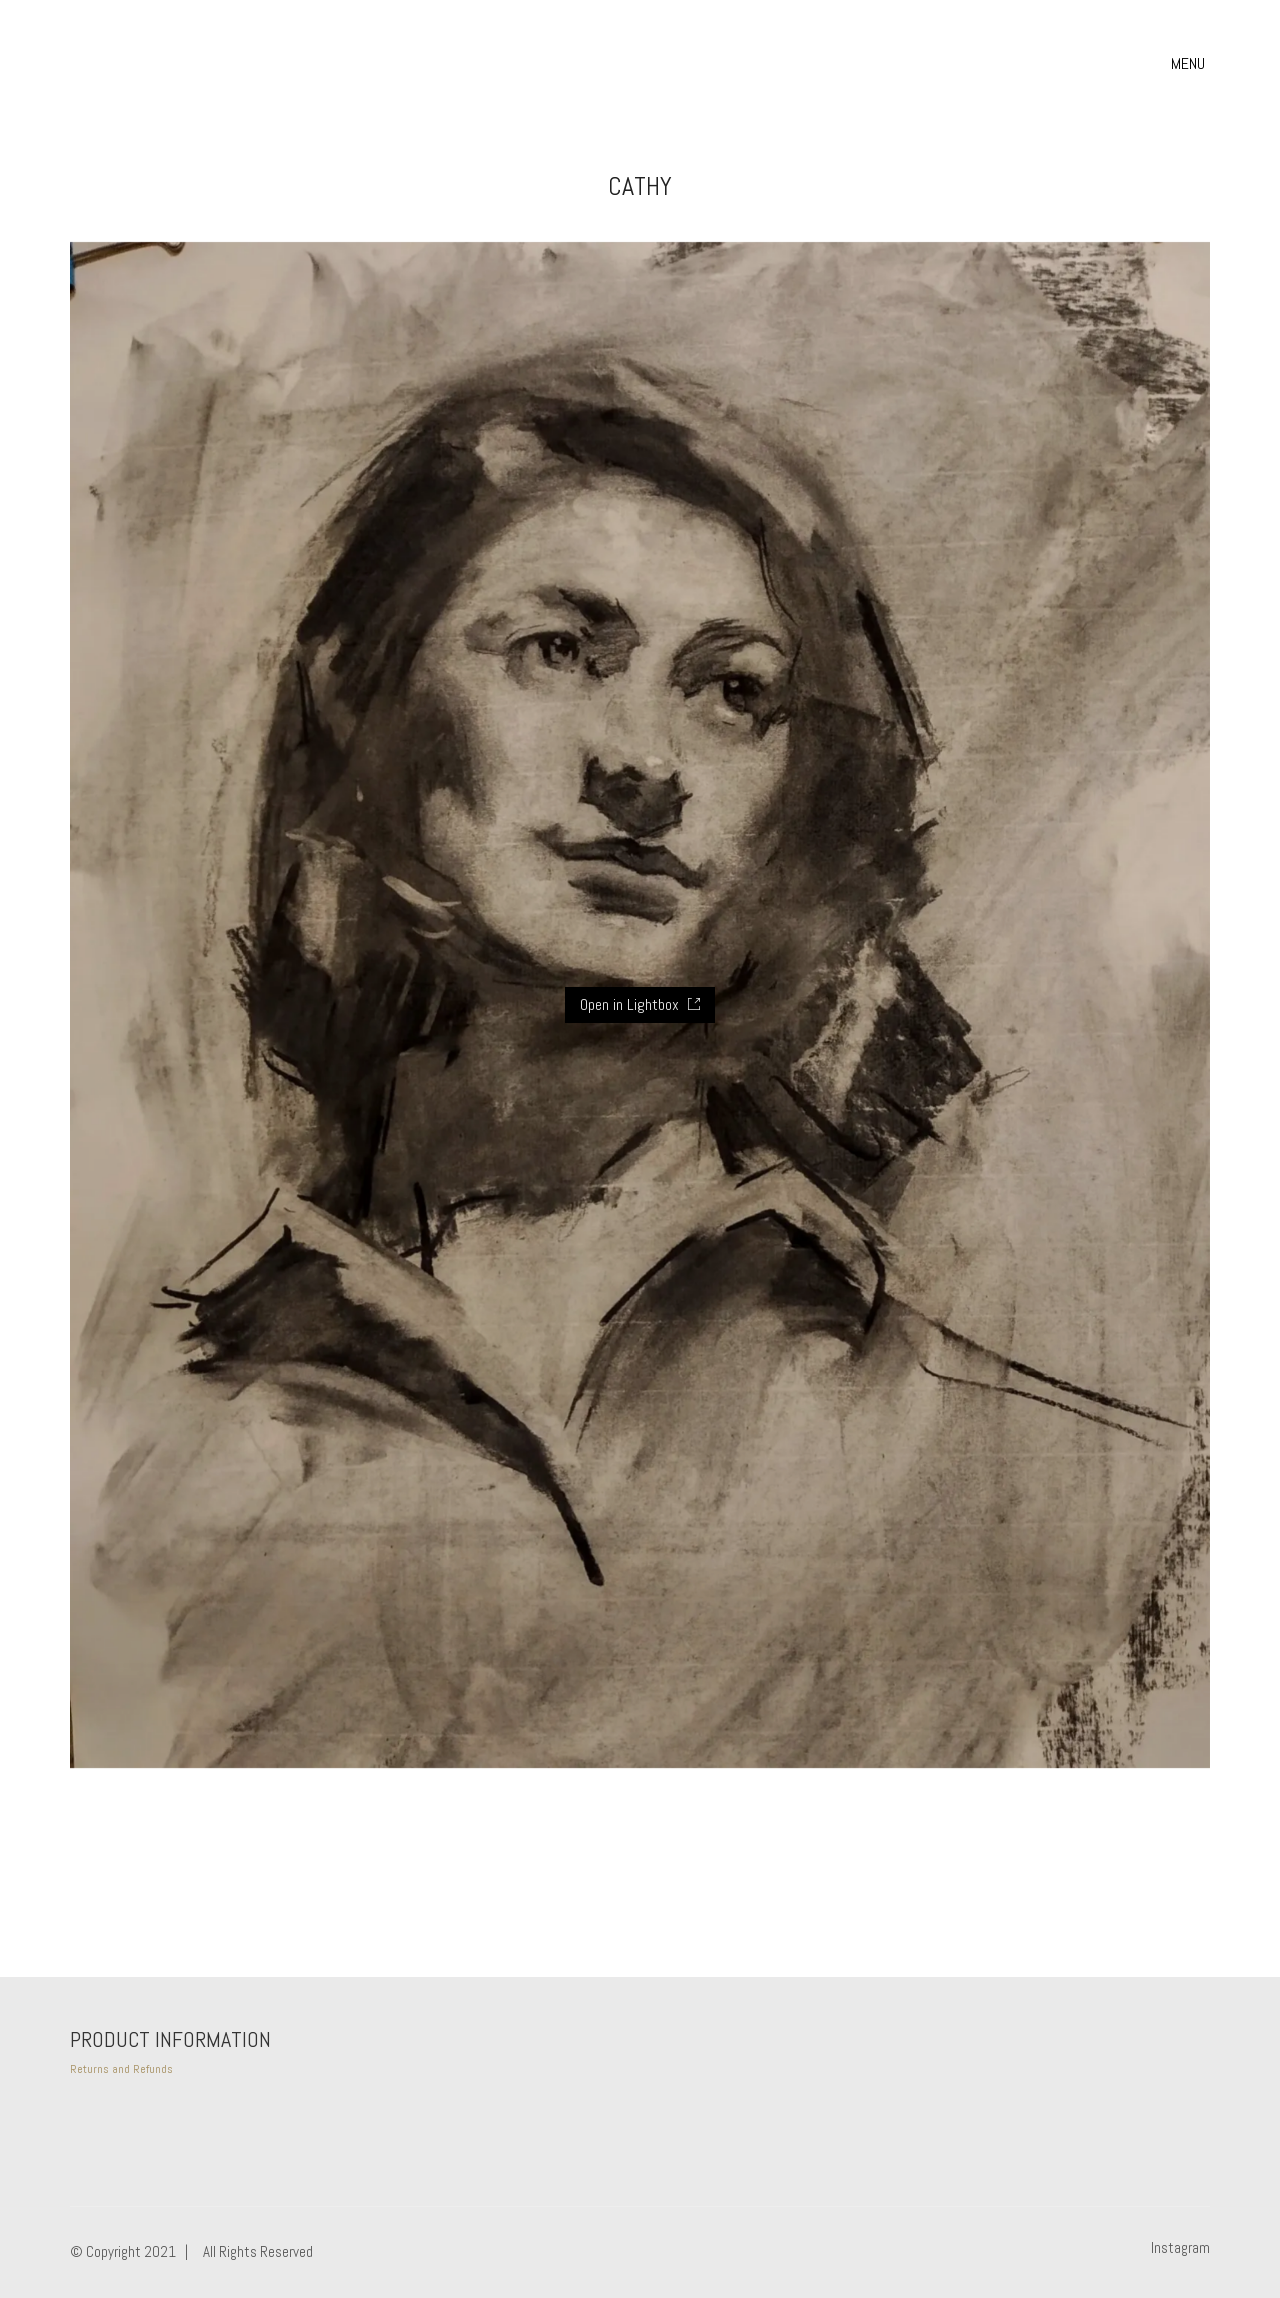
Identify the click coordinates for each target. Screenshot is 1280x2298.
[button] (1190, 64)
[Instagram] (1180, 2248)
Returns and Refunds (121, 2069)
